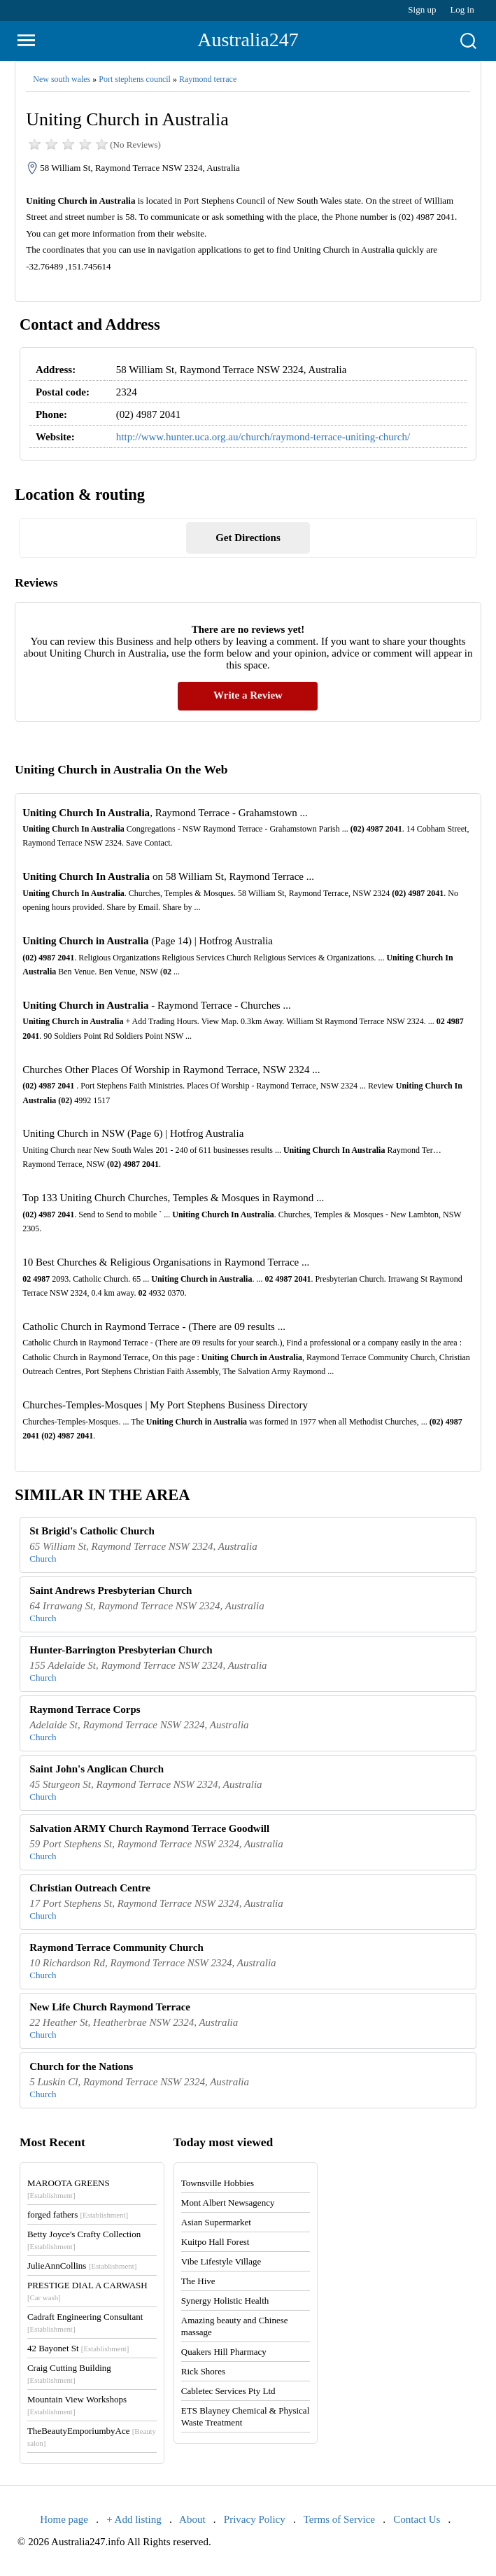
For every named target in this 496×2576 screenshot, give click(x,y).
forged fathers (77, 2214)
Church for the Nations (81, 2066)
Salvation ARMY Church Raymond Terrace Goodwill (149, 1828)
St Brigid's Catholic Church (92, 1530)
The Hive (198, 2281)
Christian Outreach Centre (89, 1887)
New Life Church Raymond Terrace (109, 2006)
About (192, 2519)
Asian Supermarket (216, 2222)
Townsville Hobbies (217, 2183)
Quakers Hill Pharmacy (224, 2351)
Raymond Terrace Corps (84, 1709)
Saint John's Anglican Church (96, 1768)
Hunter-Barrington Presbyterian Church (120, 1650)
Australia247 (248, 39)
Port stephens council (135, 79)
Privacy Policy (254, 2519)
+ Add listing (133, 2519)
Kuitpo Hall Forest (215, 2241)
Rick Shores (203, 2371)
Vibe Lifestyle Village (221, 2261)
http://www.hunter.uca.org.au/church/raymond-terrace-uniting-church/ (263, 436)
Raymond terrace (207, 79)
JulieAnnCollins (81, 2265)
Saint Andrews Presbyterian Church (110, 1590)
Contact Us (416, 2519)
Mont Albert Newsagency (228, 2202)
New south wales (61, 79)
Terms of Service (339, 2519)
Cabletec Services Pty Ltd (228, 2391)
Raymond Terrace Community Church (116, 1947)
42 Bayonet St (78, 2348)
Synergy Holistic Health (225, 2300)
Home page (64, 2519)
